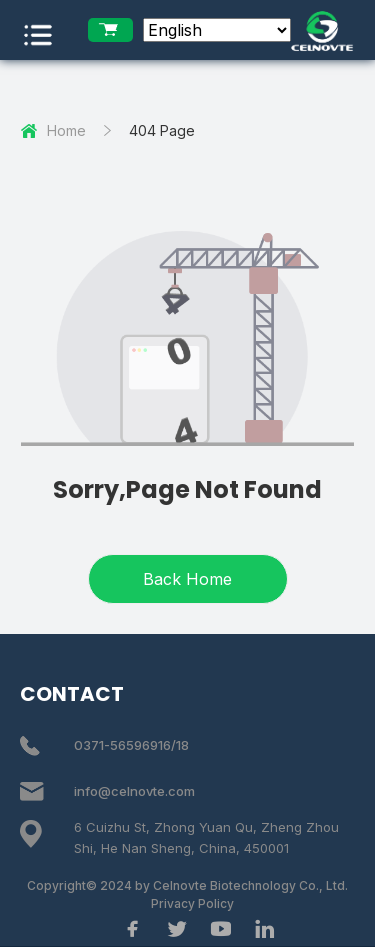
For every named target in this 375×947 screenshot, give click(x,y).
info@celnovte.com (134, 791)
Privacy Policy (192, 903)
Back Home (187, 579)
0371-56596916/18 (131, 745)
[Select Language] (217, 30)
